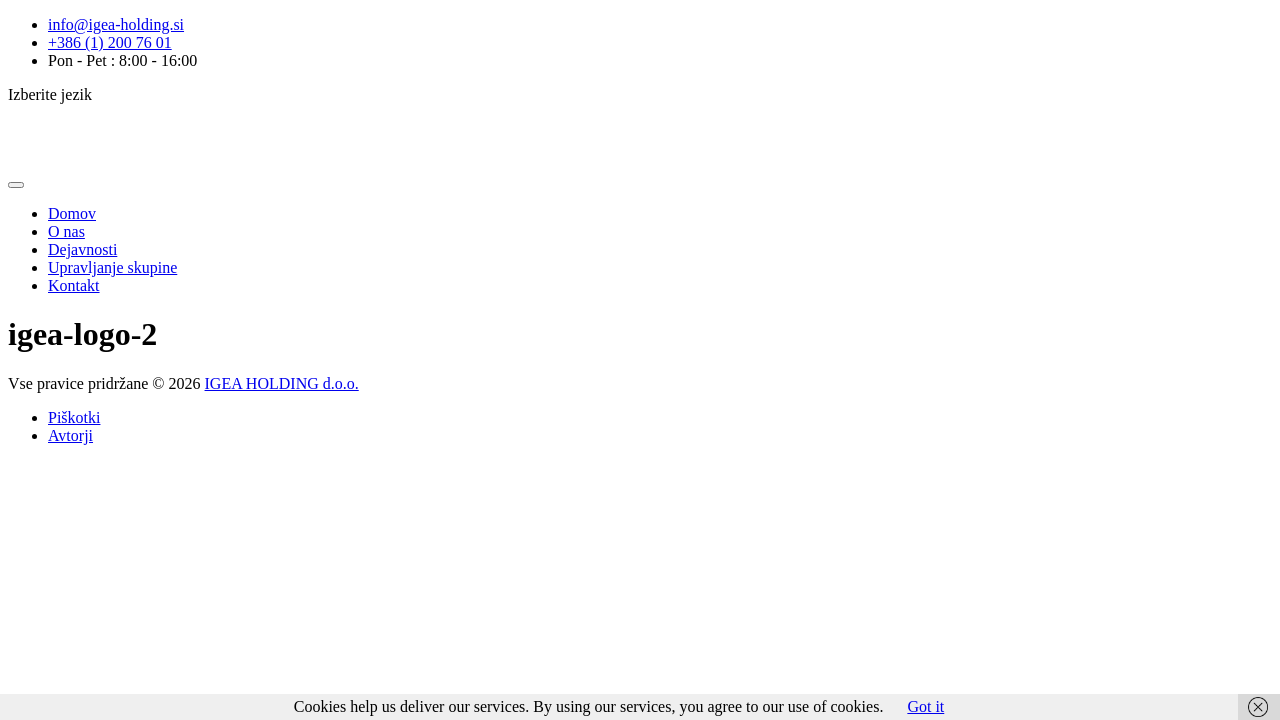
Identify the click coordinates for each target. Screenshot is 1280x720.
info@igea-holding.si (116, 24)
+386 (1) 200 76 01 (110, 42)
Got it (925, 706)
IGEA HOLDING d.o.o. (282, 383)
